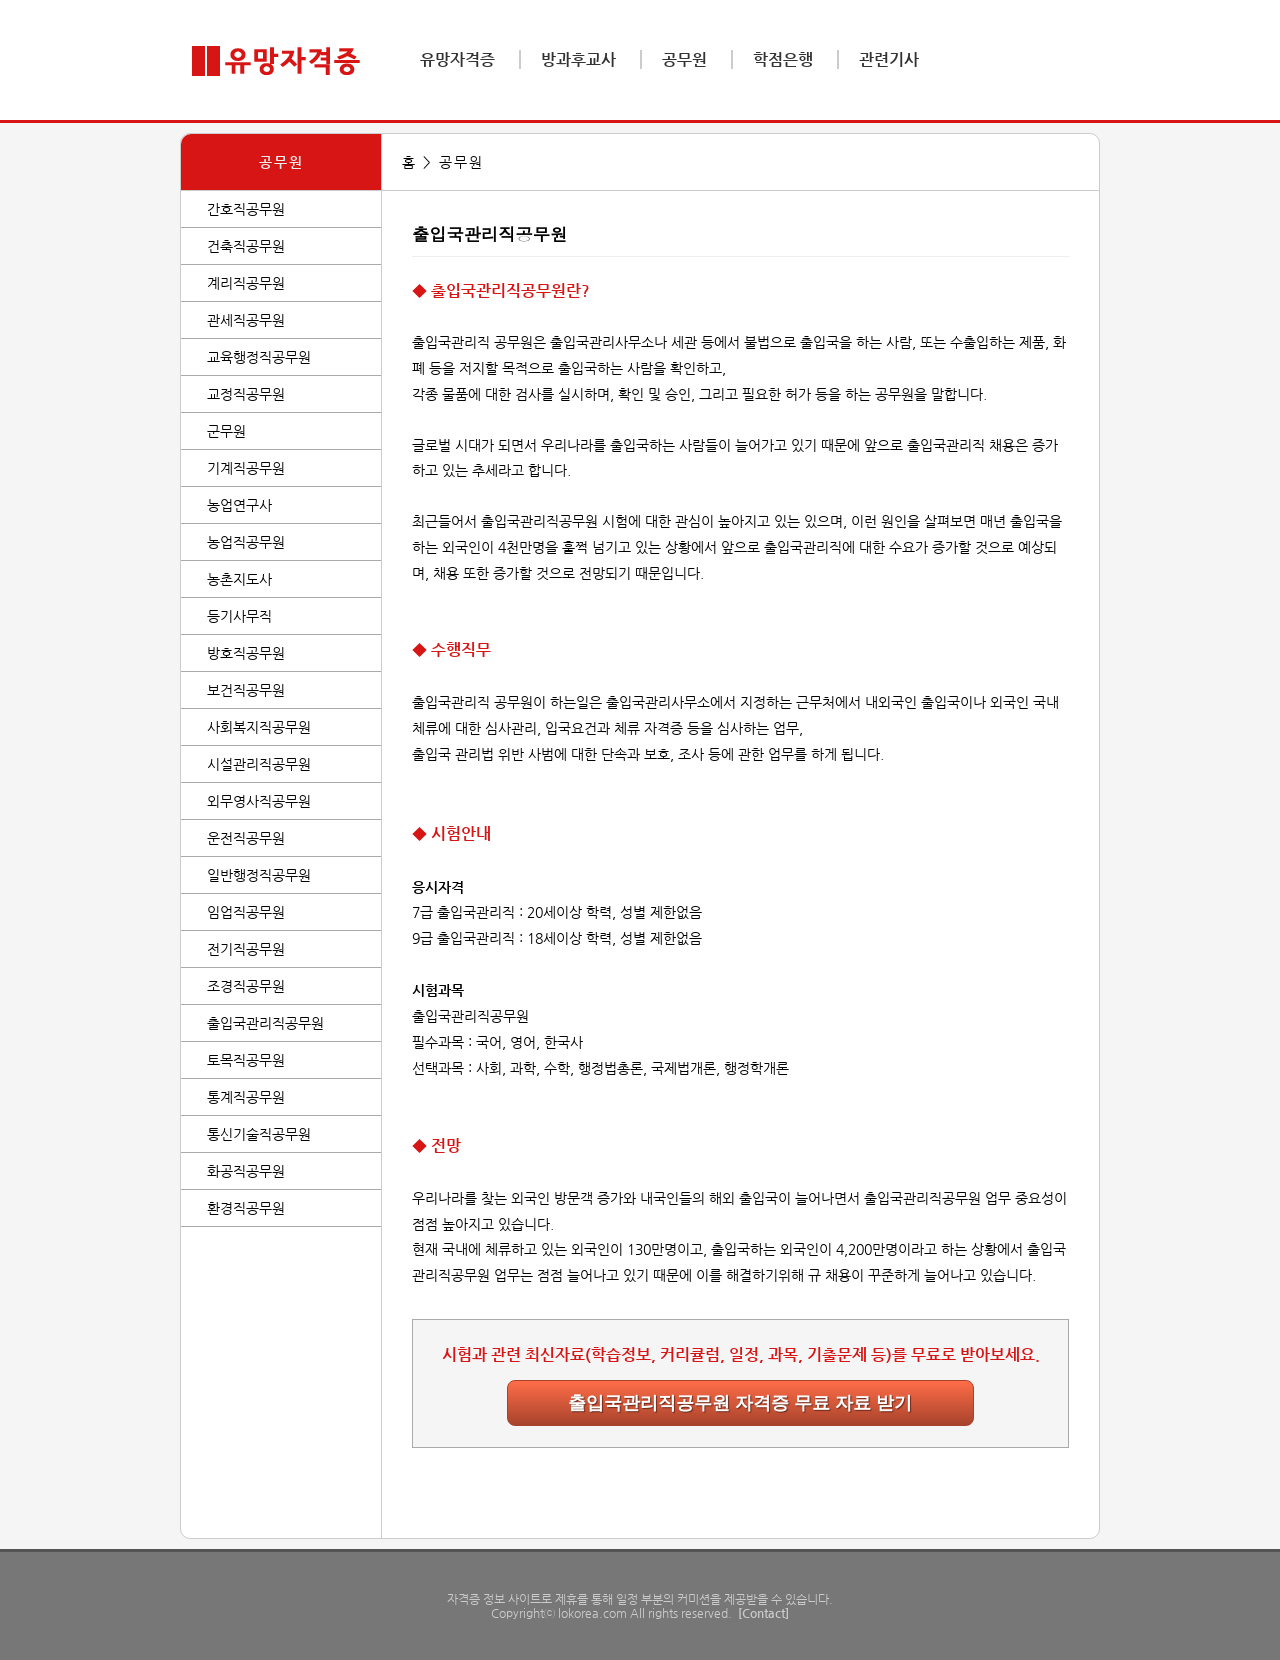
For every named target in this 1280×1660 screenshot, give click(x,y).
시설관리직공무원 (259, 764)
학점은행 (783, 59)
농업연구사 (239, 505)
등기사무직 (239, 616)
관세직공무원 (246, 320)
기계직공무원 (246, 468)
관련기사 (889, 59)
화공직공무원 (246, 1171)
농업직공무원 (246, 542)
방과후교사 (578, 59)
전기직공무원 (246, 949)
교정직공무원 (246, 394)
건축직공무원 (246, 246)
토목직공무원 (246, 1060)
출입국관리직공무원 (265, 1023)
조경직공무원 (246, 986)
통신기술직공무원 (259, 1134)
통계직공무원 (246, 1097)
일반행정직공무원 (259, 875)
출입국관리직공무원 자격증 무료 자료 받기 (740, 1403)
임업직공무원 (246, 912)
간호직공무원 (246, 209)
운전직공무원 (246, 838)
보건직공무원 (246, 690)
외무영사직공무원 (259, 801)
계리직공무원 (246, 283)
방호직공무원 (246, 653)
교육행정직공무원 (259, 357)
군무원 (226, 431)
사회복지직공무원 (259, 727)
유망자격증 (457, 59)
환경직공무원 (246, 1208)
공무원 (684, 59)
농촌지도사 (239, 579)
